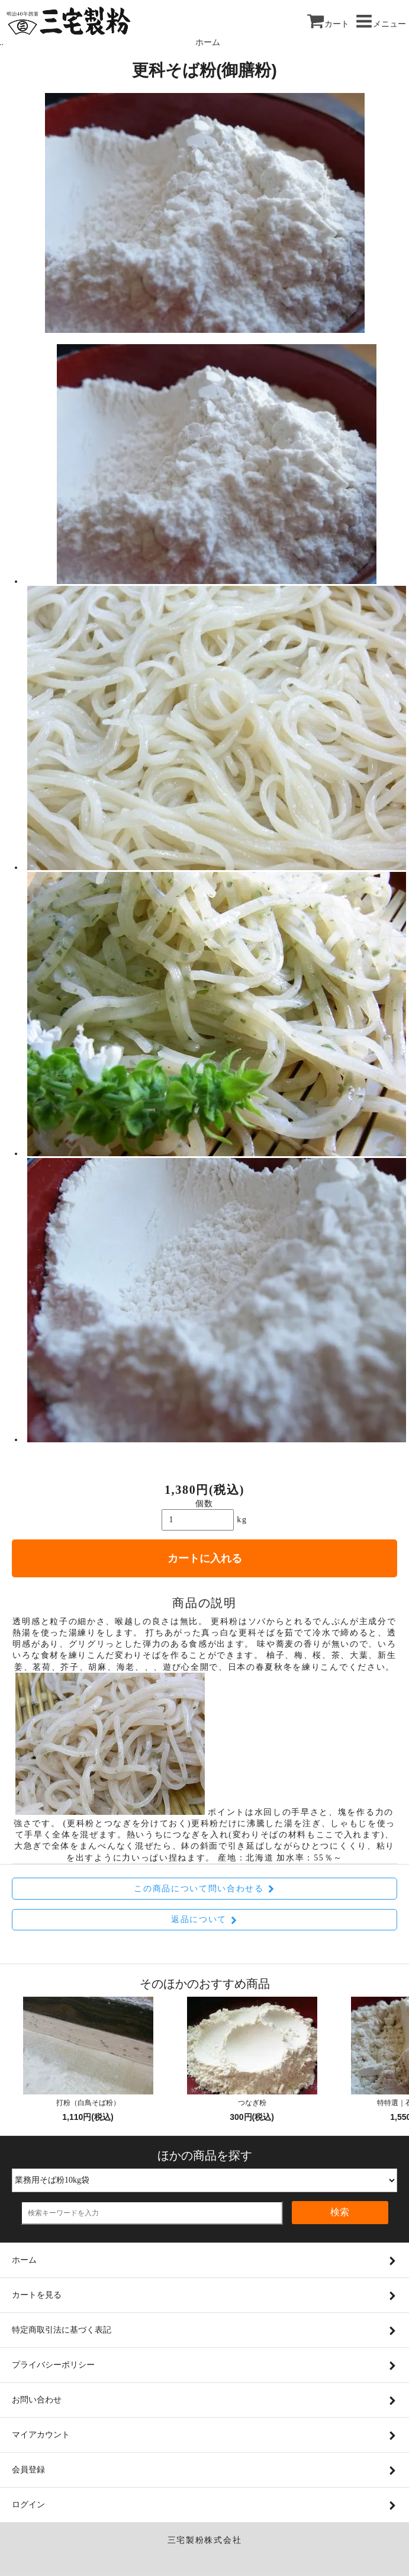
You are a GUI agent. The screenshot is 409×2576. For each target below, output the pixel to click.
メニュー (380, 23)
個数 (204, 1503)
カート (328, 23)
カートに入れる (205, 1558)
